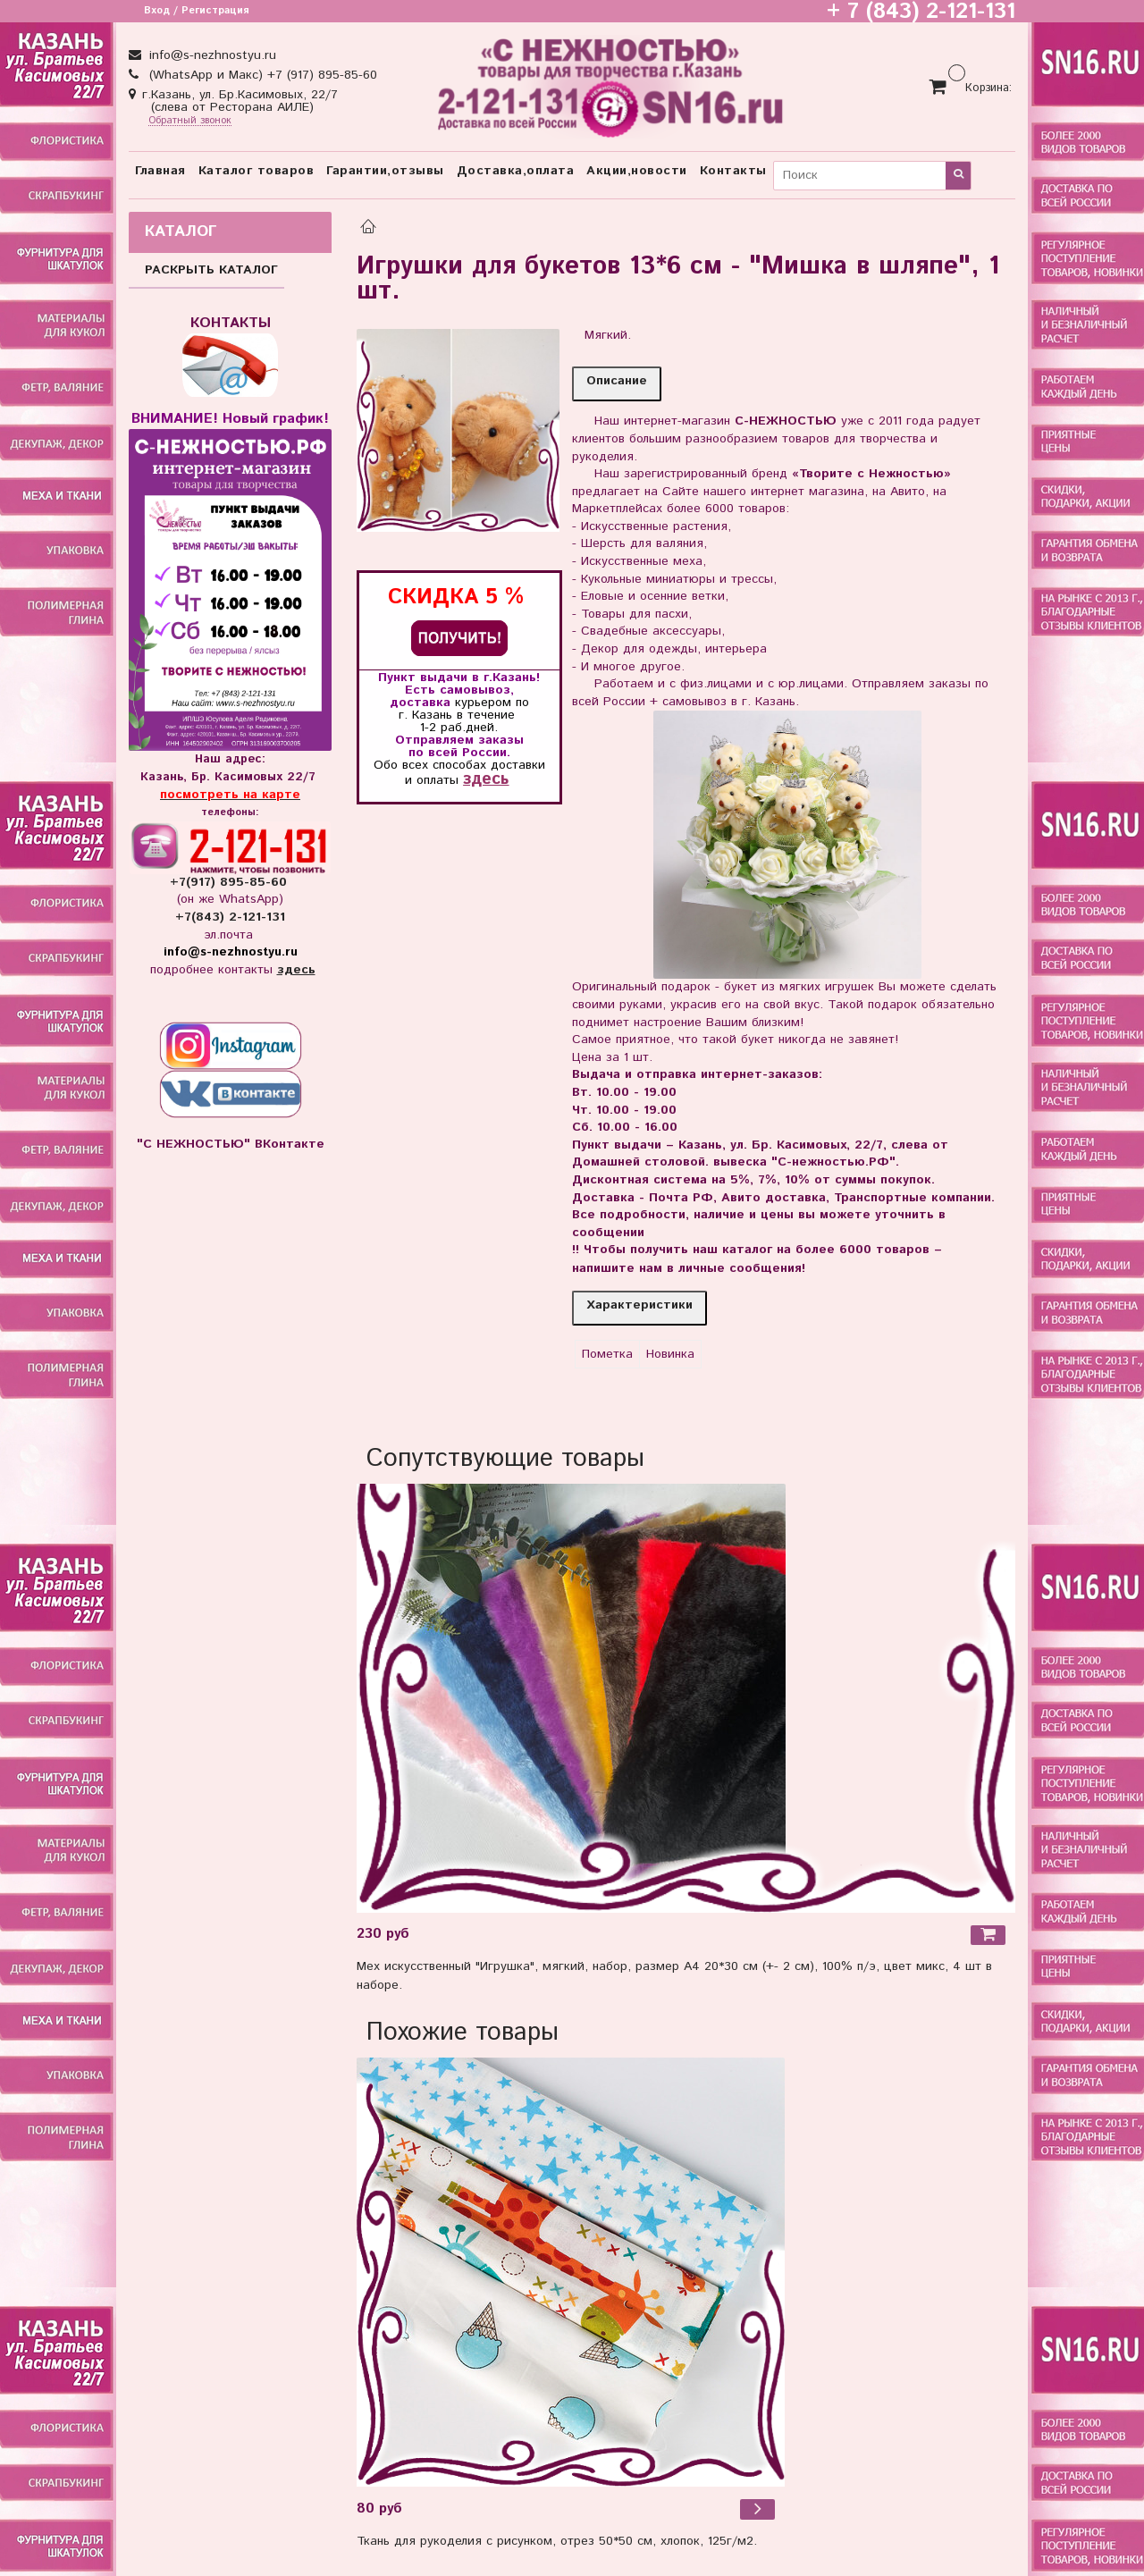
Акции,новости (636, 171)
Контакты (733, 171)
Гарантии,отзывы (385, 171)
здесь (486, 779)
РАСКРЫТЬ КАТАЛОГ (211, 270)
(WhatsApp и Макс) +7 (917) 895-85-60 (261, 75)
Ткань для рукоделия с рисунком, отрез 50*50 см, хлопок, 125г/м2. (557, 2541)
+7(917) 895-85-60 (230, 882)
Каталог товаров (256, 171)
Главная (160, 171)
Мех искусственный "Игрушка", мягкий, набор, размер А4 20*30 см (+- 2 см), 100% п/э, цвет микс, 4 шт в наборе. (674, 1975)
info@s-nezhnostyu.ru (210, 55)
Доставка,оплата (516, 171)
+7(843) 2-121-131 (230, 917)
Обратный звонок (189, 121)
